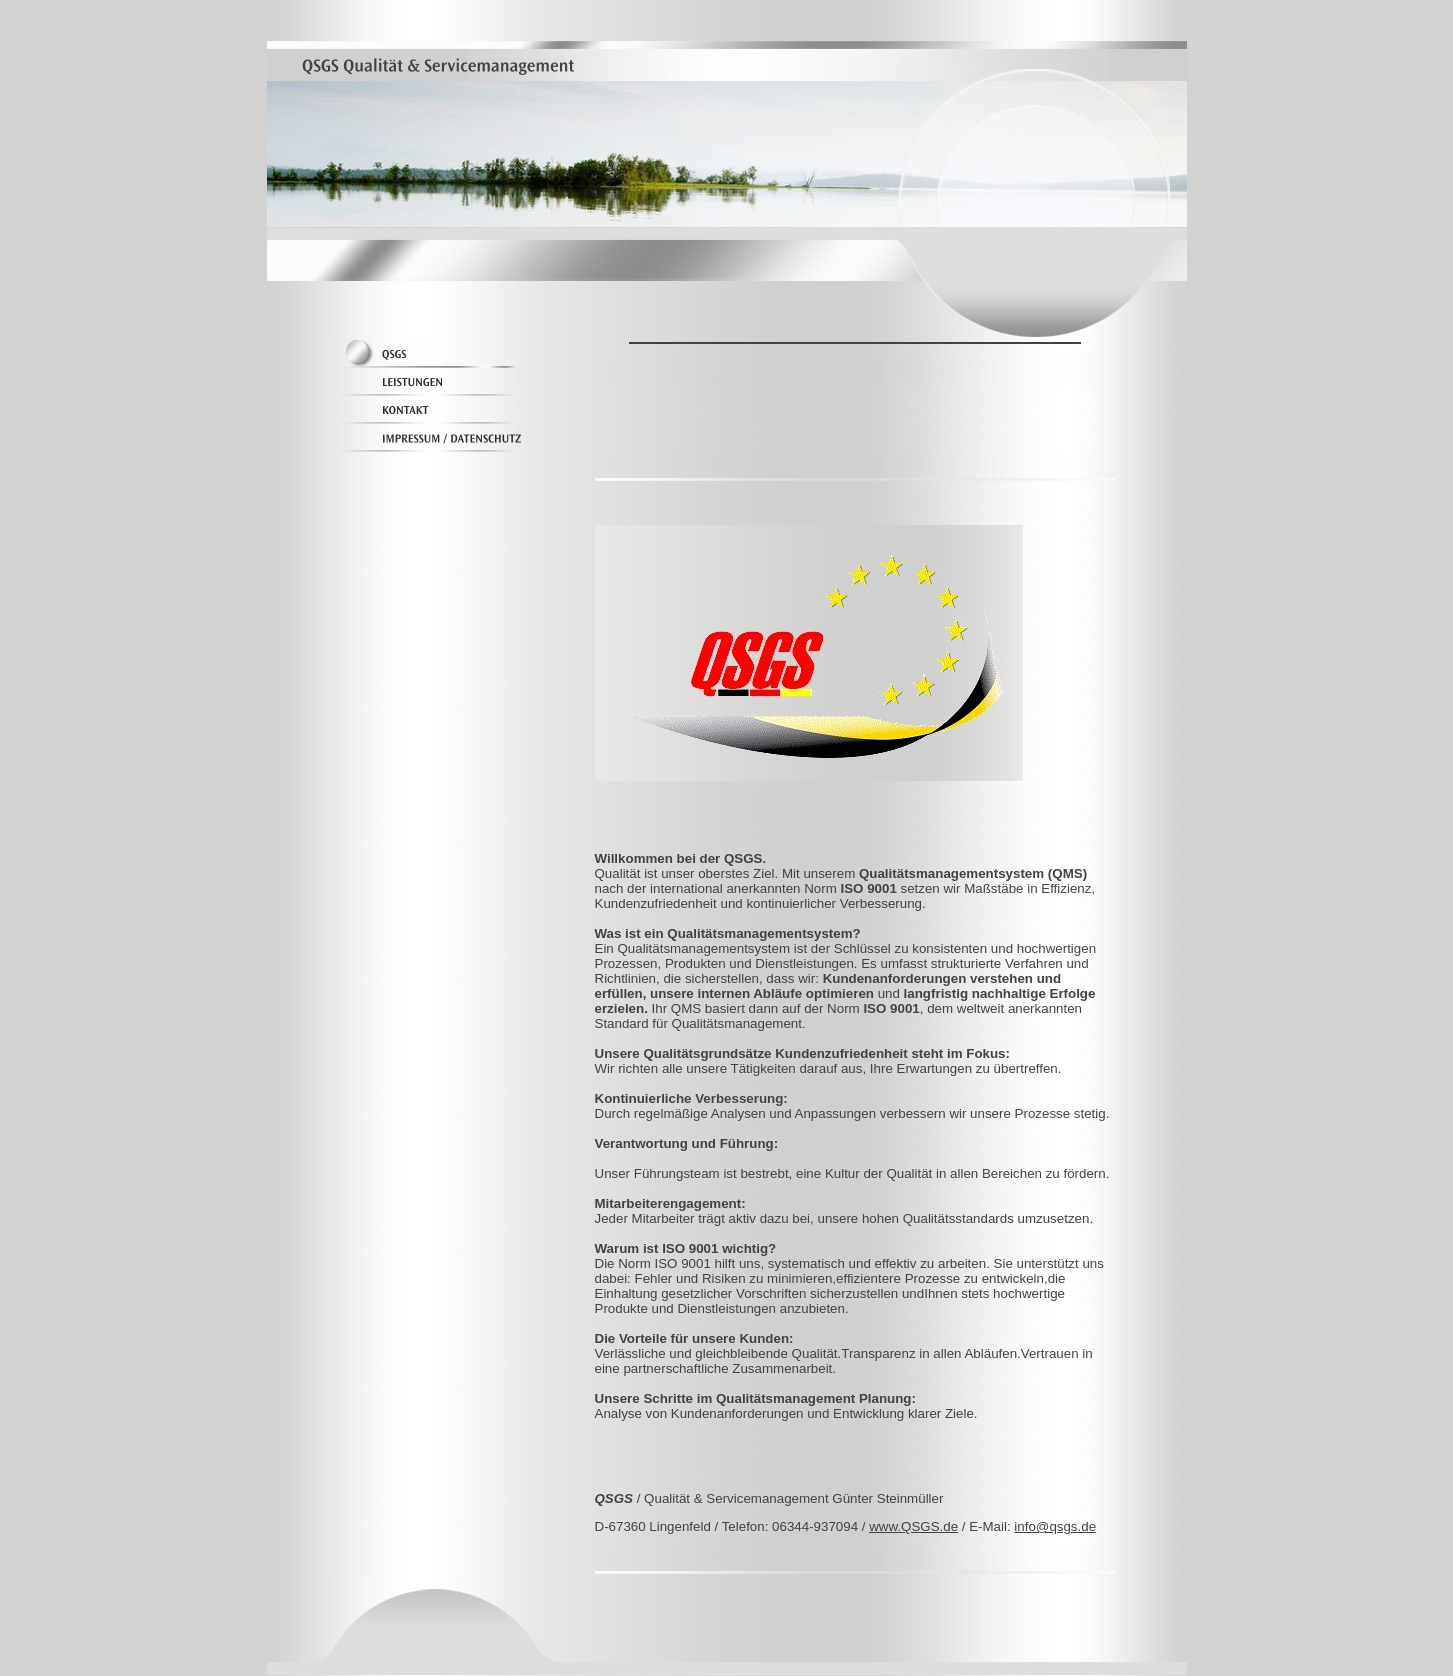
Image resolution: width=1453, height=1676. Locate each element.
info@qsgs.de (1055, 1526)
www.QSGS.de (913, 1526)
